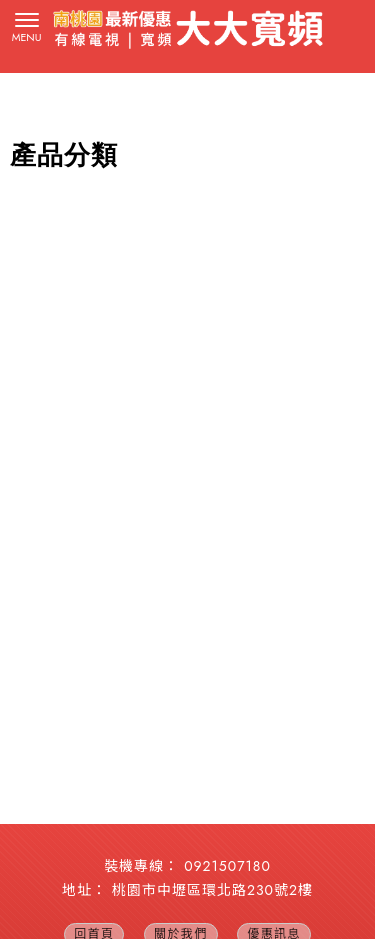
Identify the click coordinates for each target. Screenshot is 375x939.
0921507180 (227, 866)
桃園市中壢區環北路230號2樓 (212, 890)
